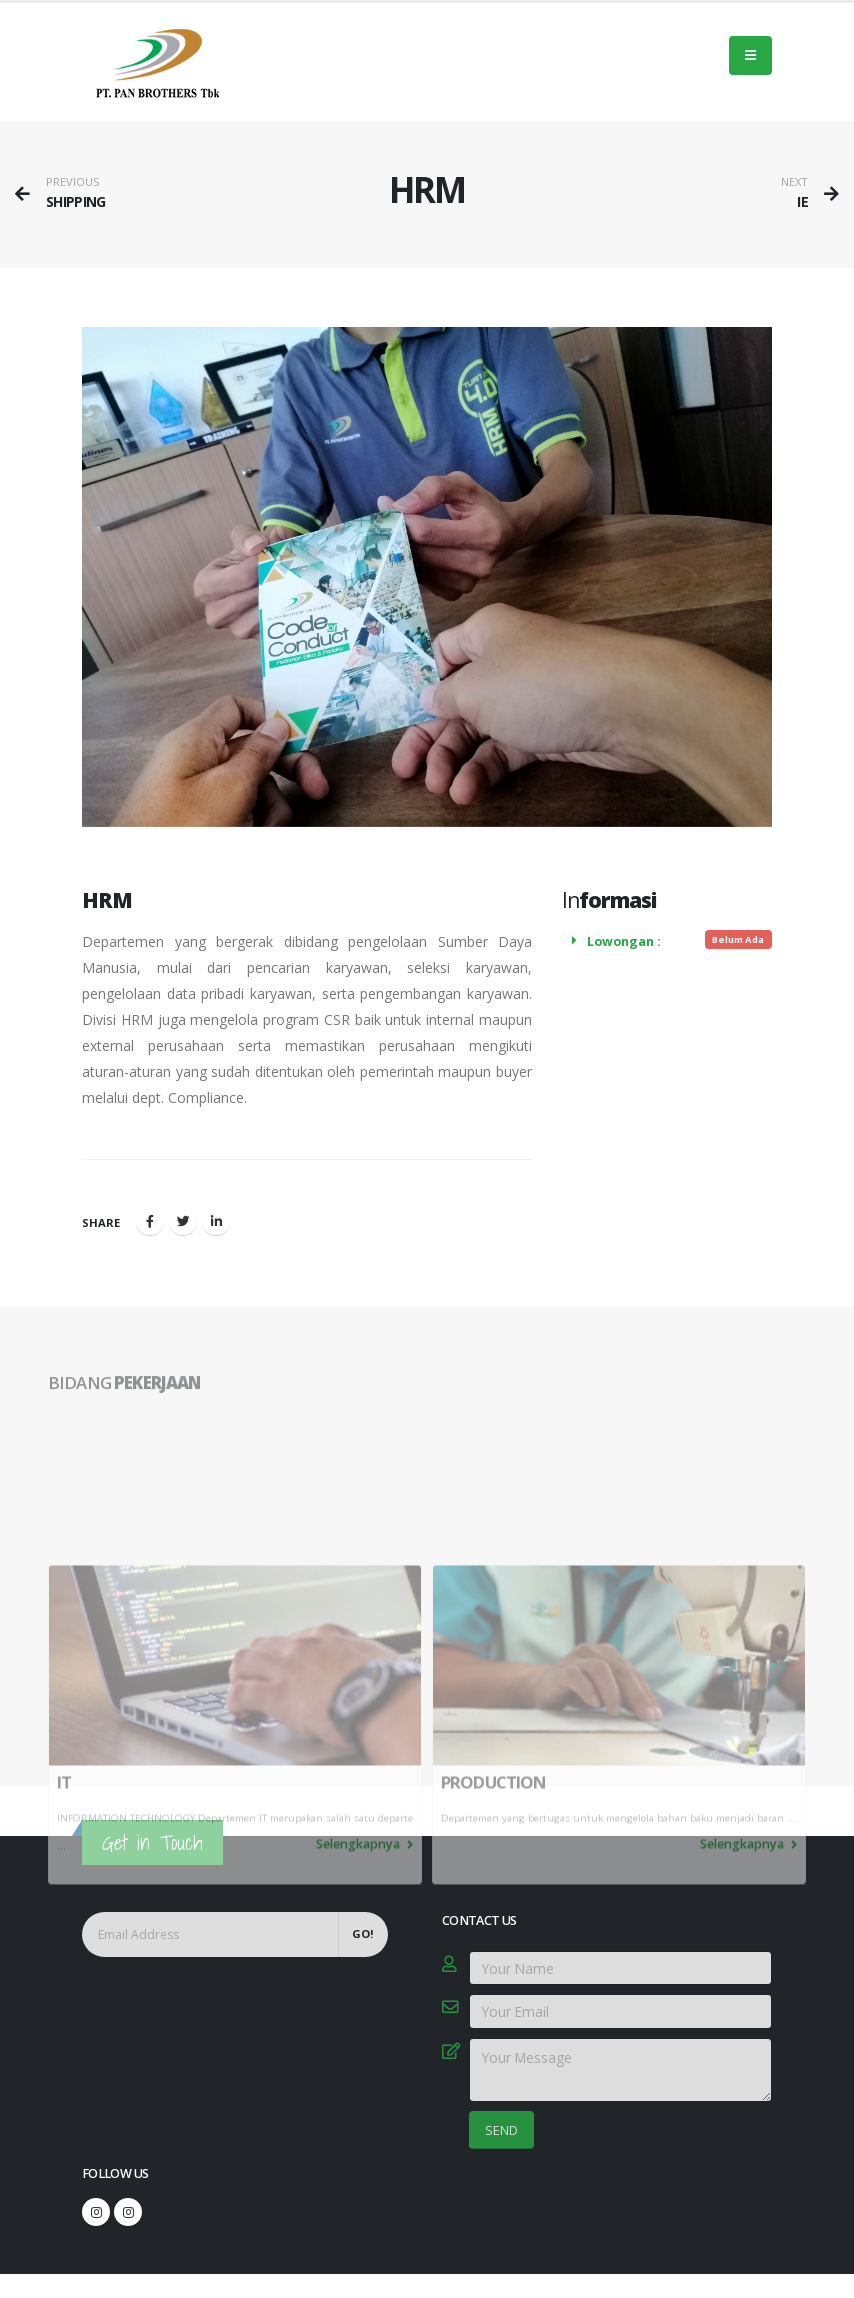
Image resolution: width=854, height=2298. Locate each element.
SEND (501, 2130)
